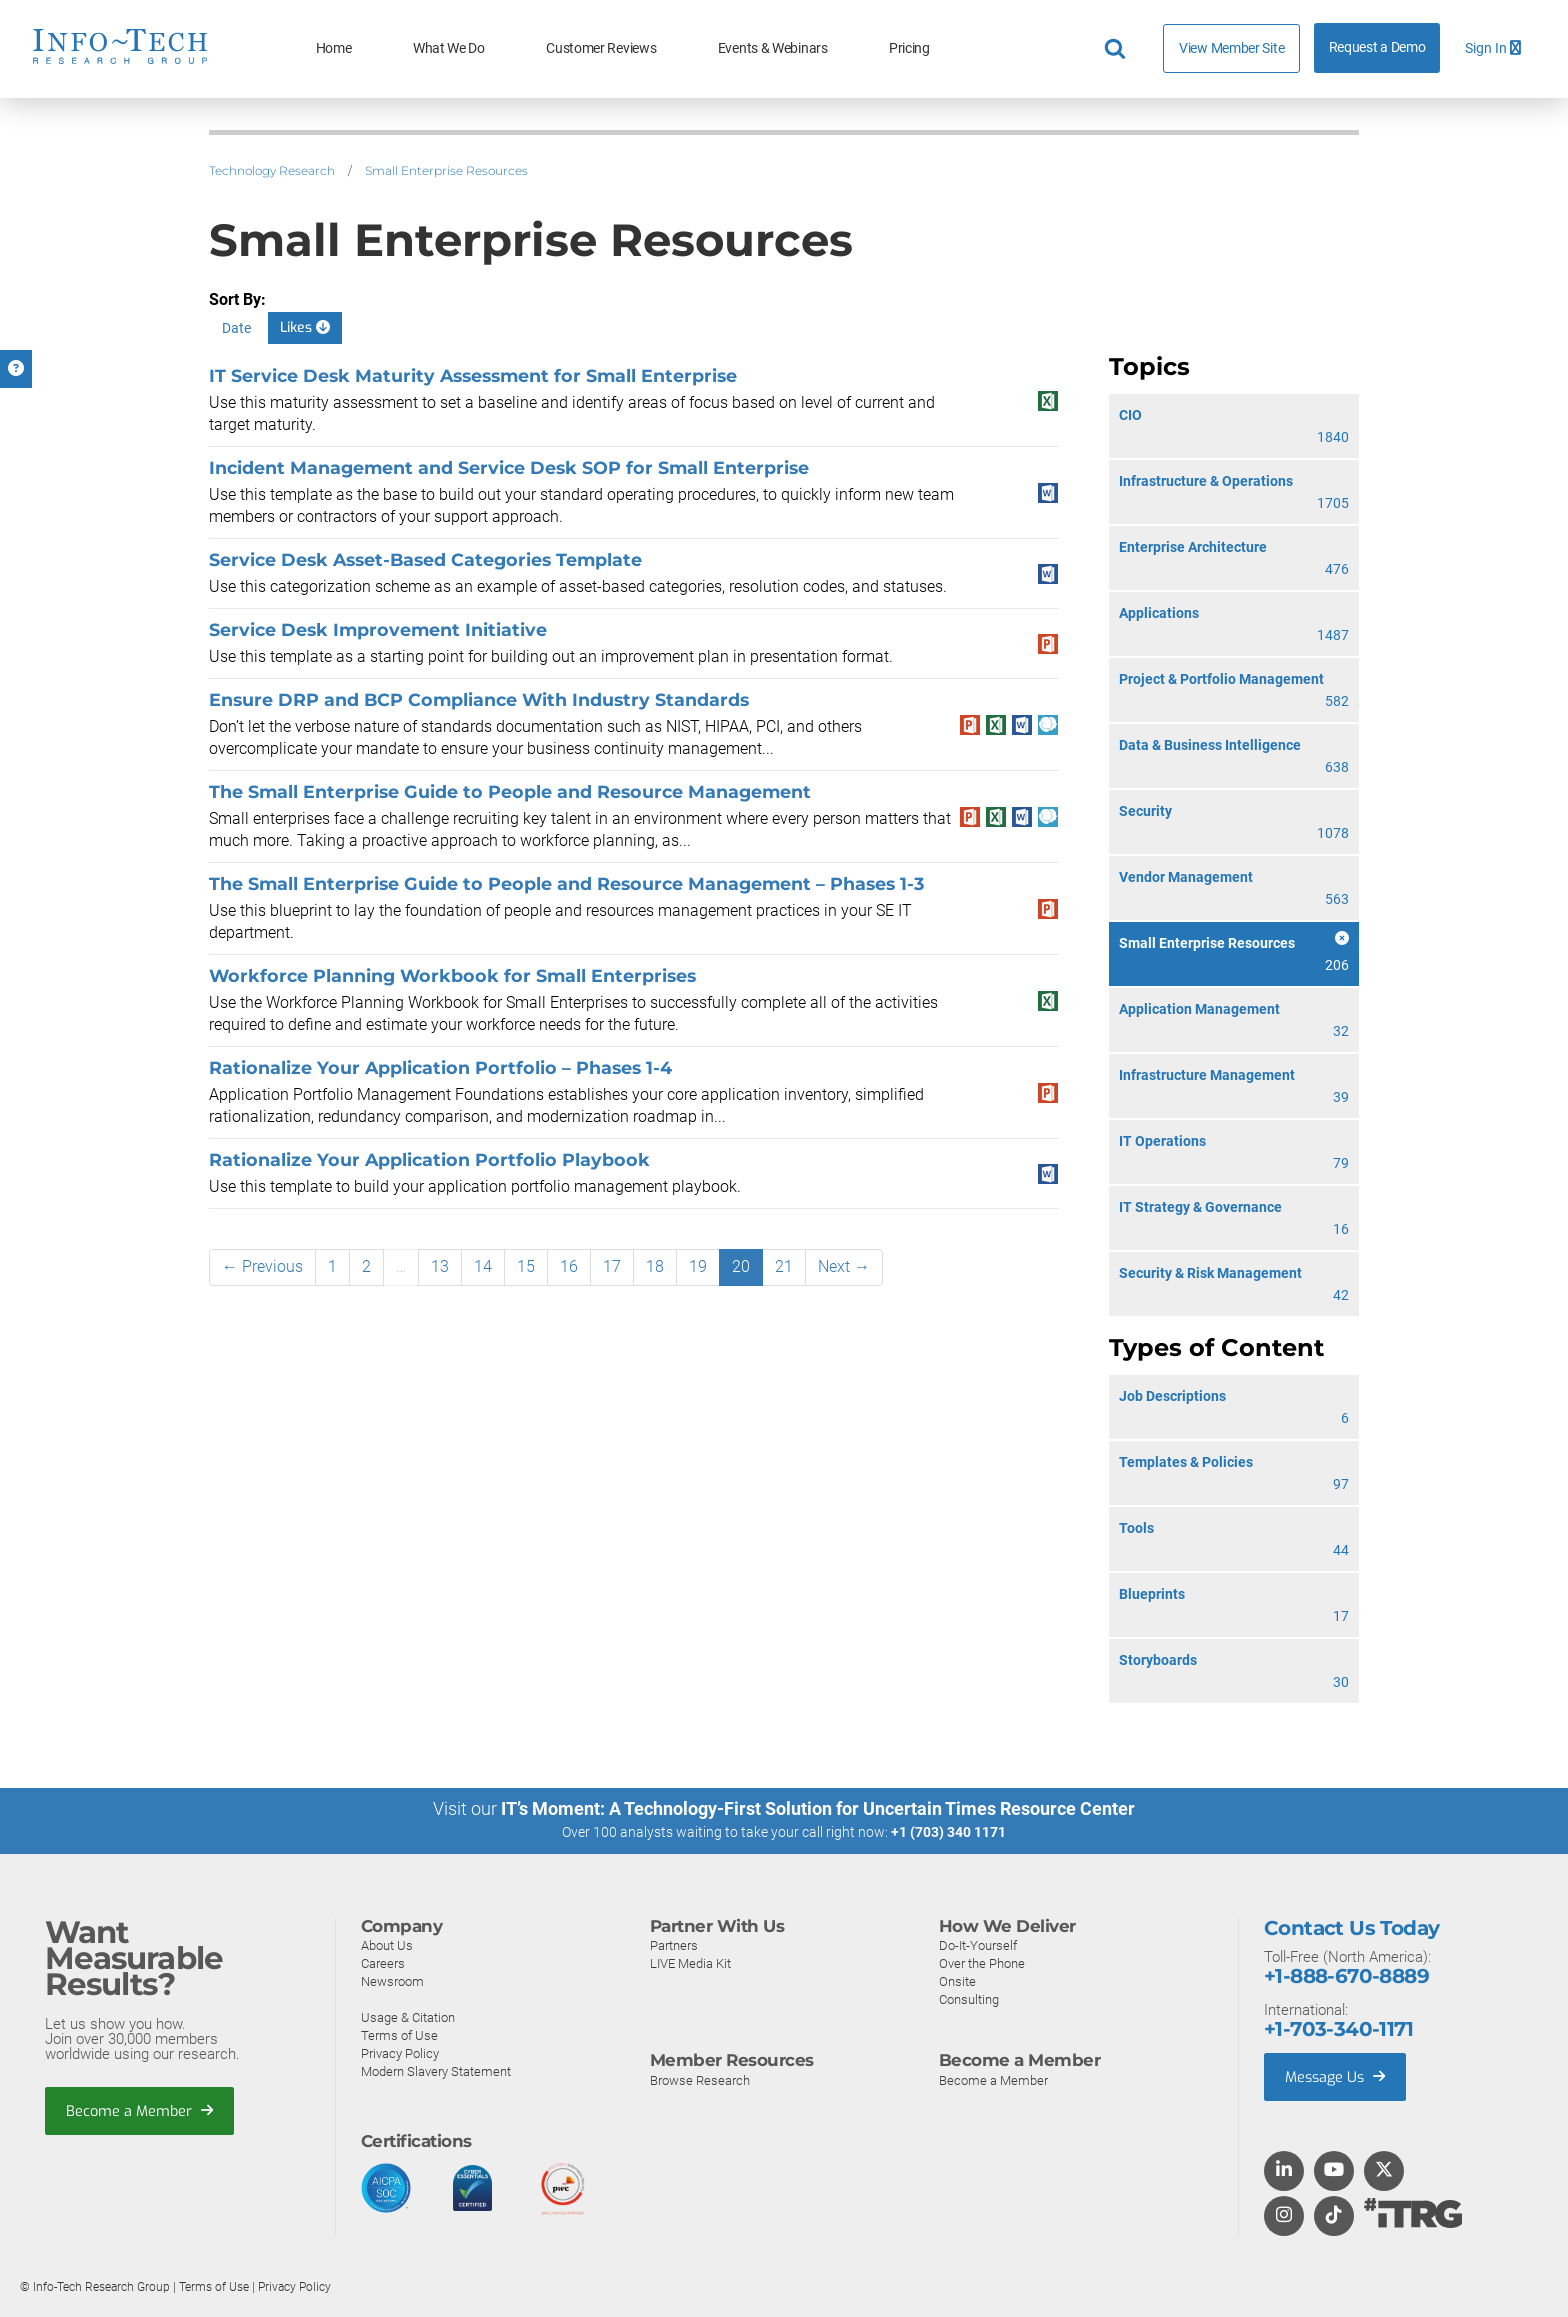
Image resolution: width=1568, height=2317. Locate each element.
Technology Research (272, 170)
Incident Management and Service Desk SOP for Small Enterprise (509, 467)
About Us (387, 1944)
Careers (383, 1962)
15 (526, 1266)
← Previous (262, 1266)
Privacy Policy (400, 2052)
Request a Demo (1377, 47)
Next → (844, 1266)
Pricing (909, 48)
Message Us (1337, 2076)
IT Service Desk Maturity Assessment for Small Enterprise (473, 375)
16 (569, 1266)
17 (612, 1266)
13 (440, 1266)
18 (655, 1266)
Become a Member (141, 2111)
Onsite (957, 1980)
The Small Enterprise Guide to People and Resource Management (510, 791)
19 (698, 1266)
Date (236, 328)
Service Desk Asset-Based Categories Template (425, 559)
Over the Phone (982, 1962)
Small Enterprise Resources (446, 170)
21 (784, 1266)
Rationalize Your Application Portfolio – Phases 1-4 (440, 1067)
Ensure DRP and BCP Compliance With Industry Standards (479, 699)
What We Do (449, 48)
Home (334, 48)
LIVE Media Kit (690, 1962)
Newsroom (392, 1980)
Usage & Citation (408, 2016)
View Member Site (1231, 48)
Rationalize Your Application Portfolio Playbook (429, 1159)
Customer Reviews (601, 48)
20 (741, 1266)
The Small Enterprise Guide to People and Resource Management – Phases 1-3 (566, 883)
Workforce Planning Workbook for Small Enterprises (452, 975)
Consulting (969, 1998)
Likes (305, 327)
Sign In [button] (1493, 48)
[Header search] (1118, 49)
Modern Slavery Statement (436, 2070)
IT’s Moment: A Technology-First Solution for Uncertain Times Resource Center (818, 1808)
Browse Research (700, 2079)
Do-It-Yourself (978, 1944)
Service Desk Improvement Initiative (378, 629)
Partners (674, 1944)
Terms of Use (399, 2034)
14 (483, 1266)
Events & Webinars (773, 48)
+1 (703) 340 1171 (948, 1832)
